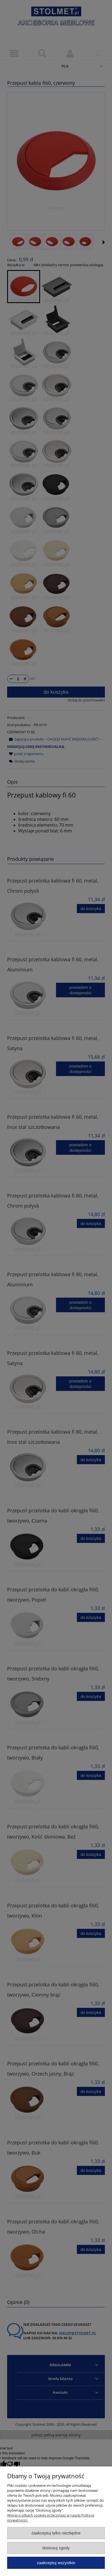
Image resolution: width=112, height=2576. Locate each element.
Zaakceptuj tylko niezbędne (55, 2533)
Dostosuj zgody (56, 2547)
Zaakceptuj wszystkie (56, 2562)
